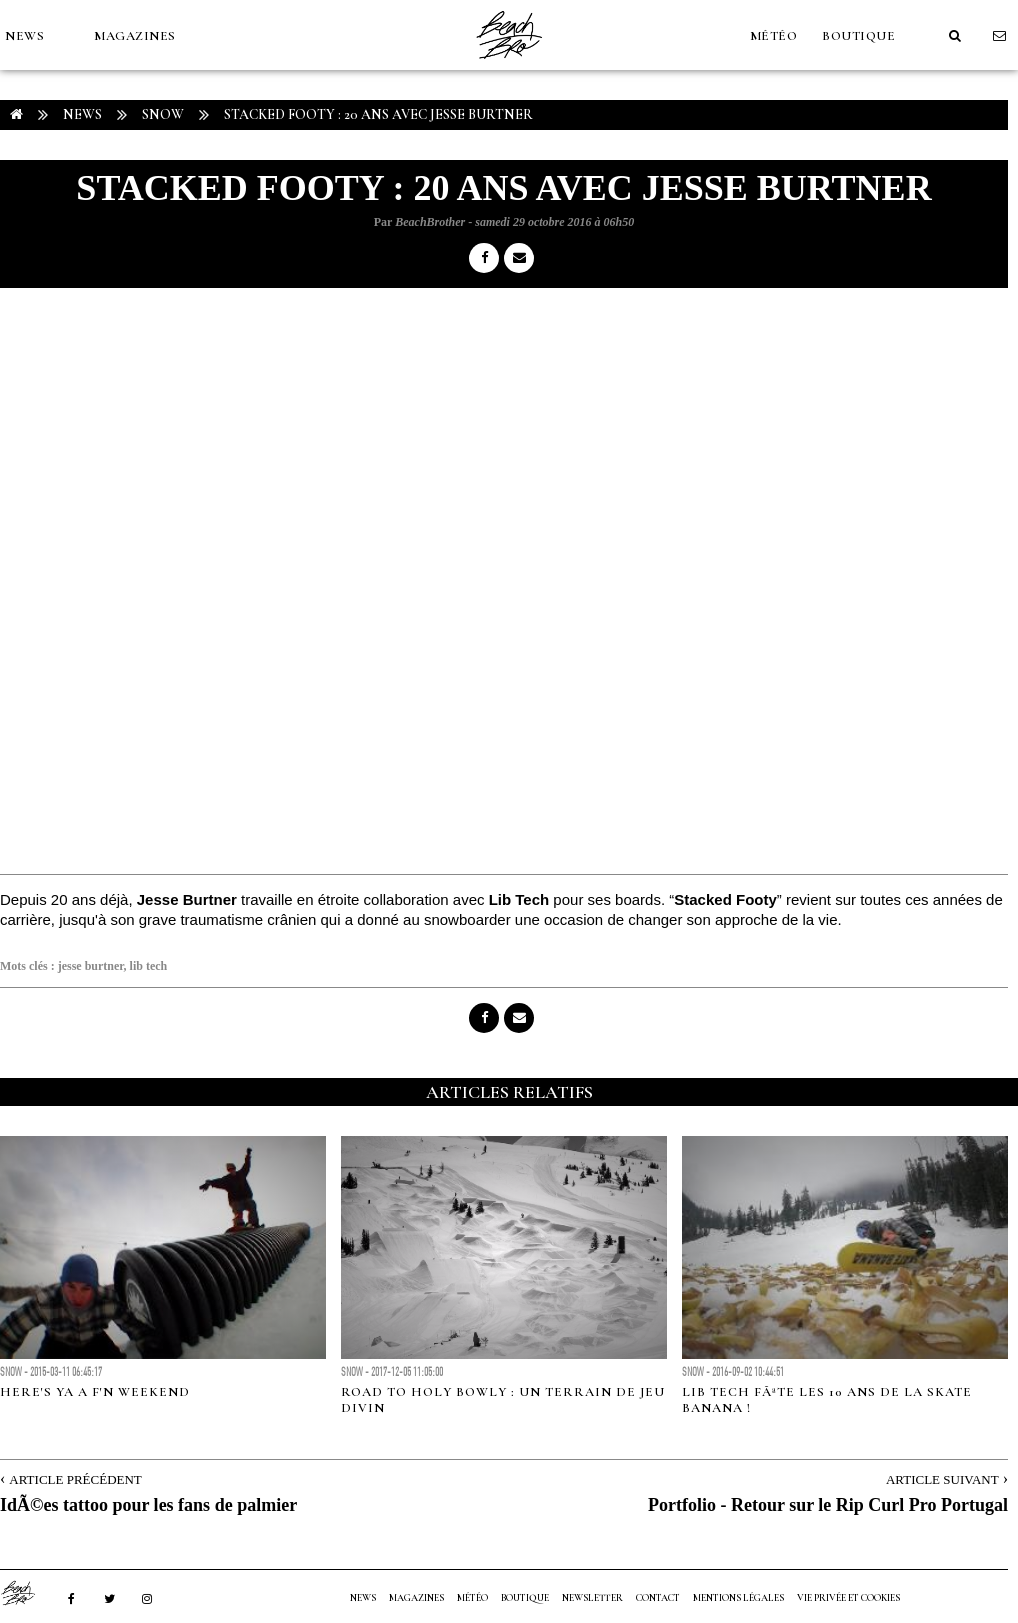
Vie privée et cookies (848, 1598)
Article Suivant (942, 1479)
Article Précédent (75, 1479)
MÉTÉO (774, 36)
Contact (658, 1598)
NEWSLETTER (592, 1598)
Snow (163, 114)
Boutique (858, 36)
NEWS (24, 36)
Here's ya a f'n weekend (95, 1392)
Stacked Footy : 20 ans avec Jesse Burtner (378, 114)
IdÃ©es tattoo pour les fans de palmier (148, 1505)
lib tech (149, 966)
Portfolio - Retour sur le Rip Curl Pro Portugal (828, 1505)
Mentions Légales (738, 1598)
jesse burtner (91, 966)
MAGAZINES (135, 36)
